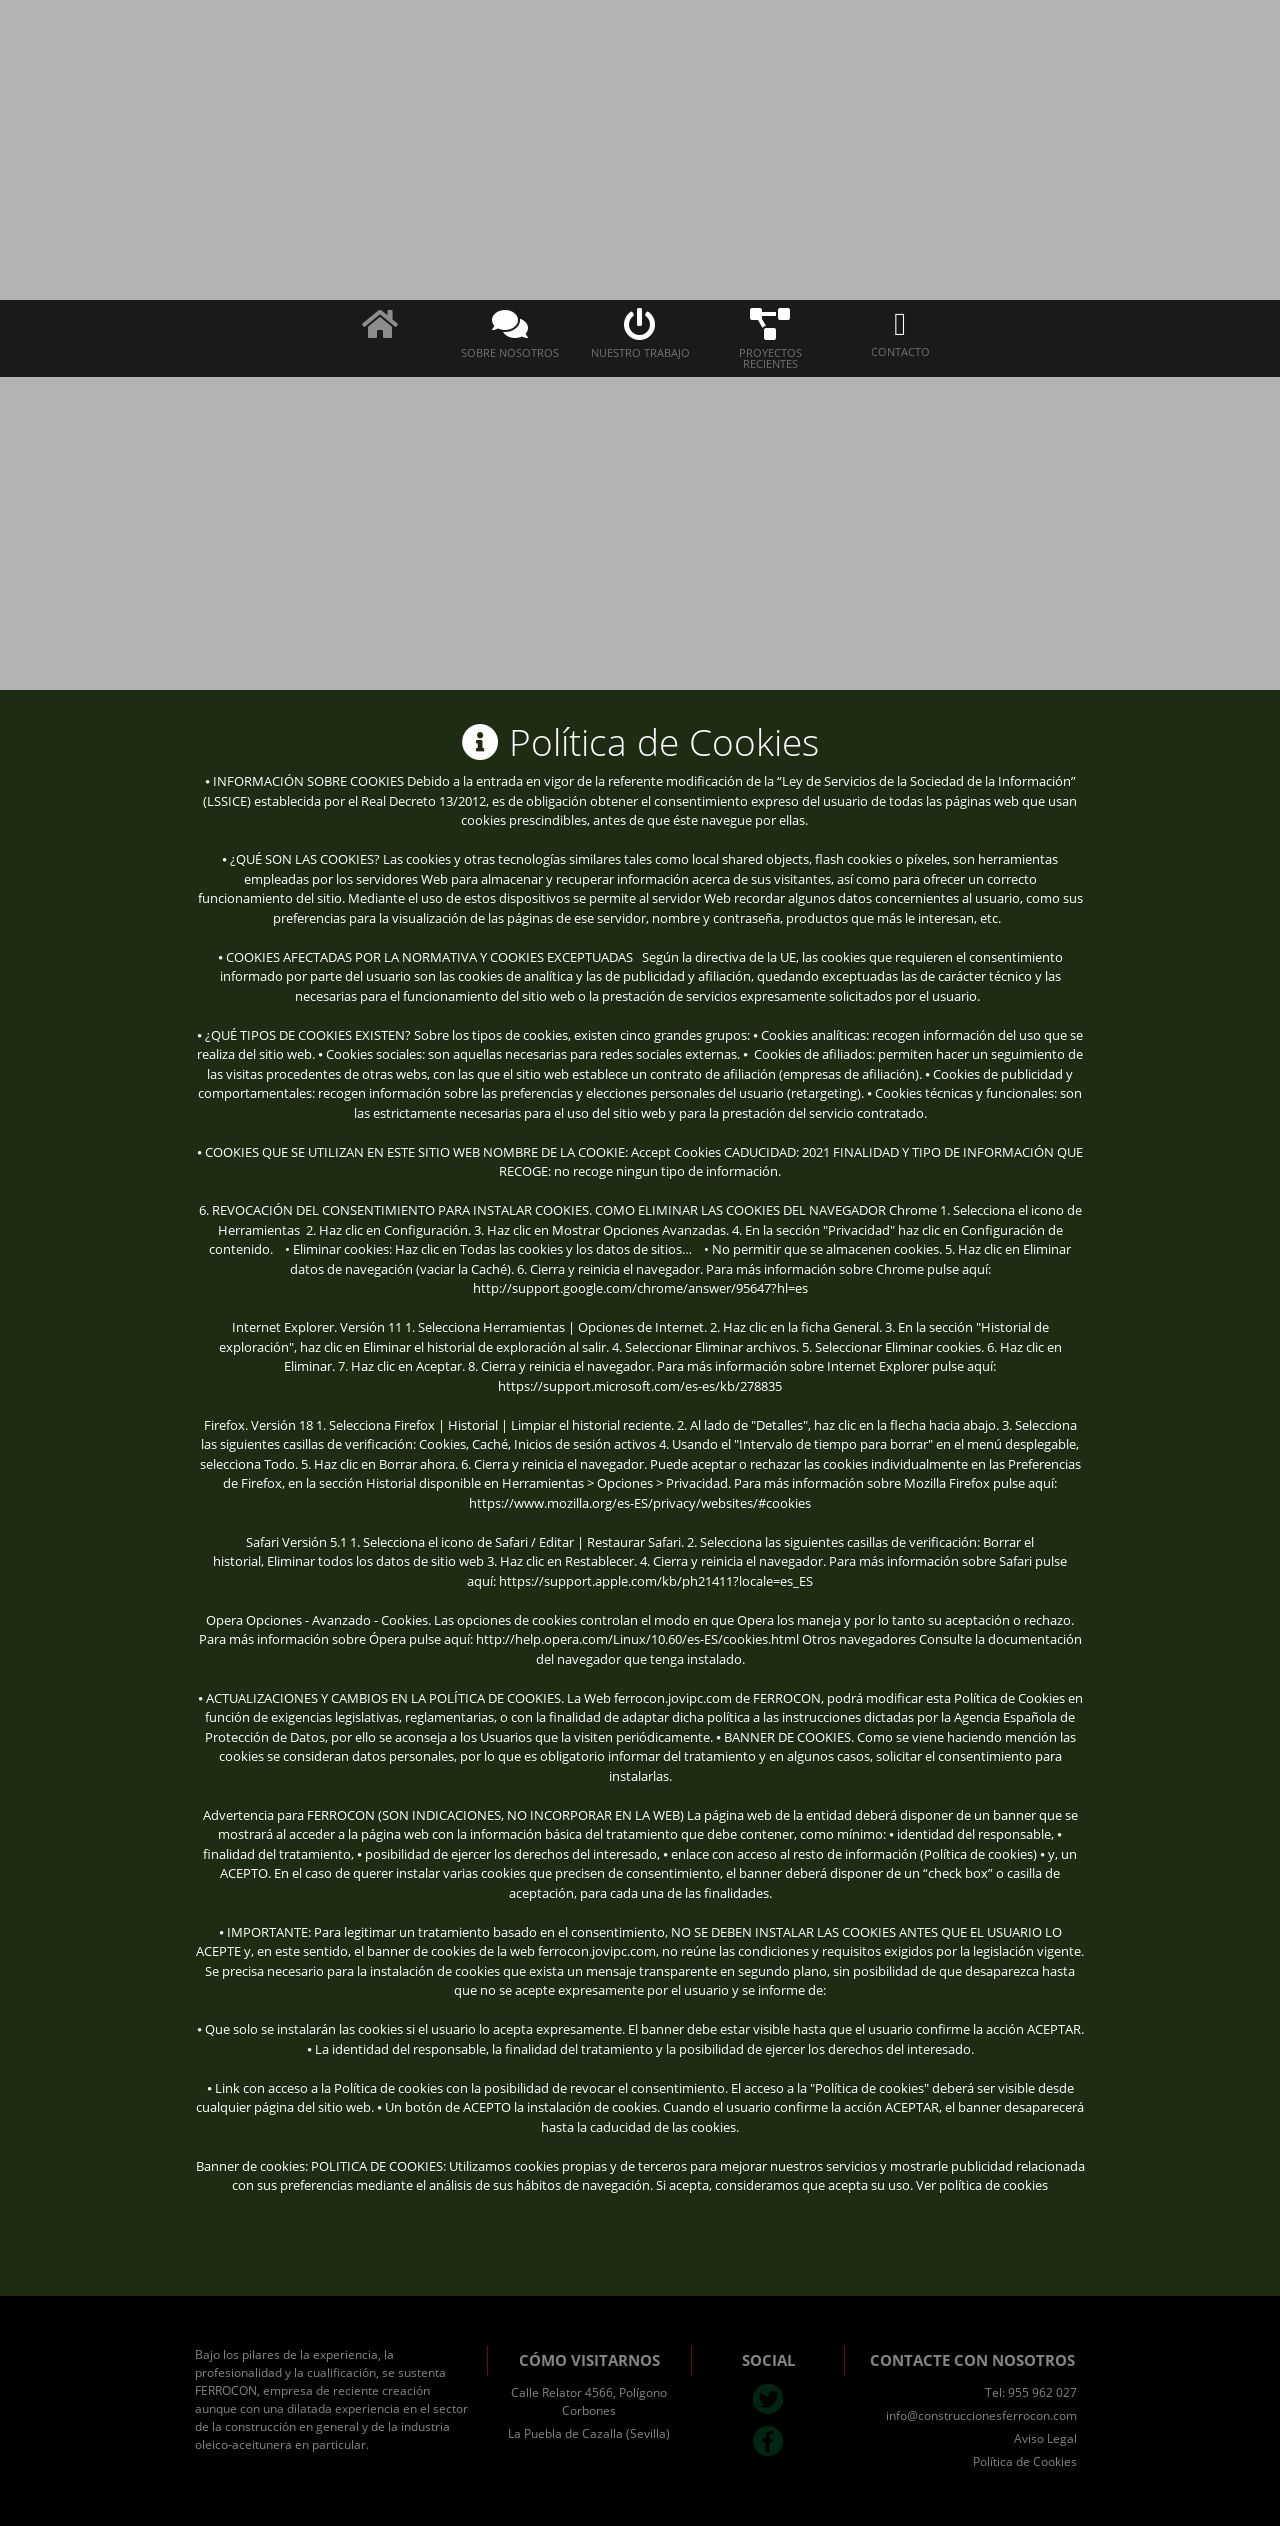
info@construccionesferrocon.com (981, 2415)
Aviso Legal (1045, 2438)
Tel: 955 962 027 (1031, 2392)
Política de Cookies (1025, 2461)
